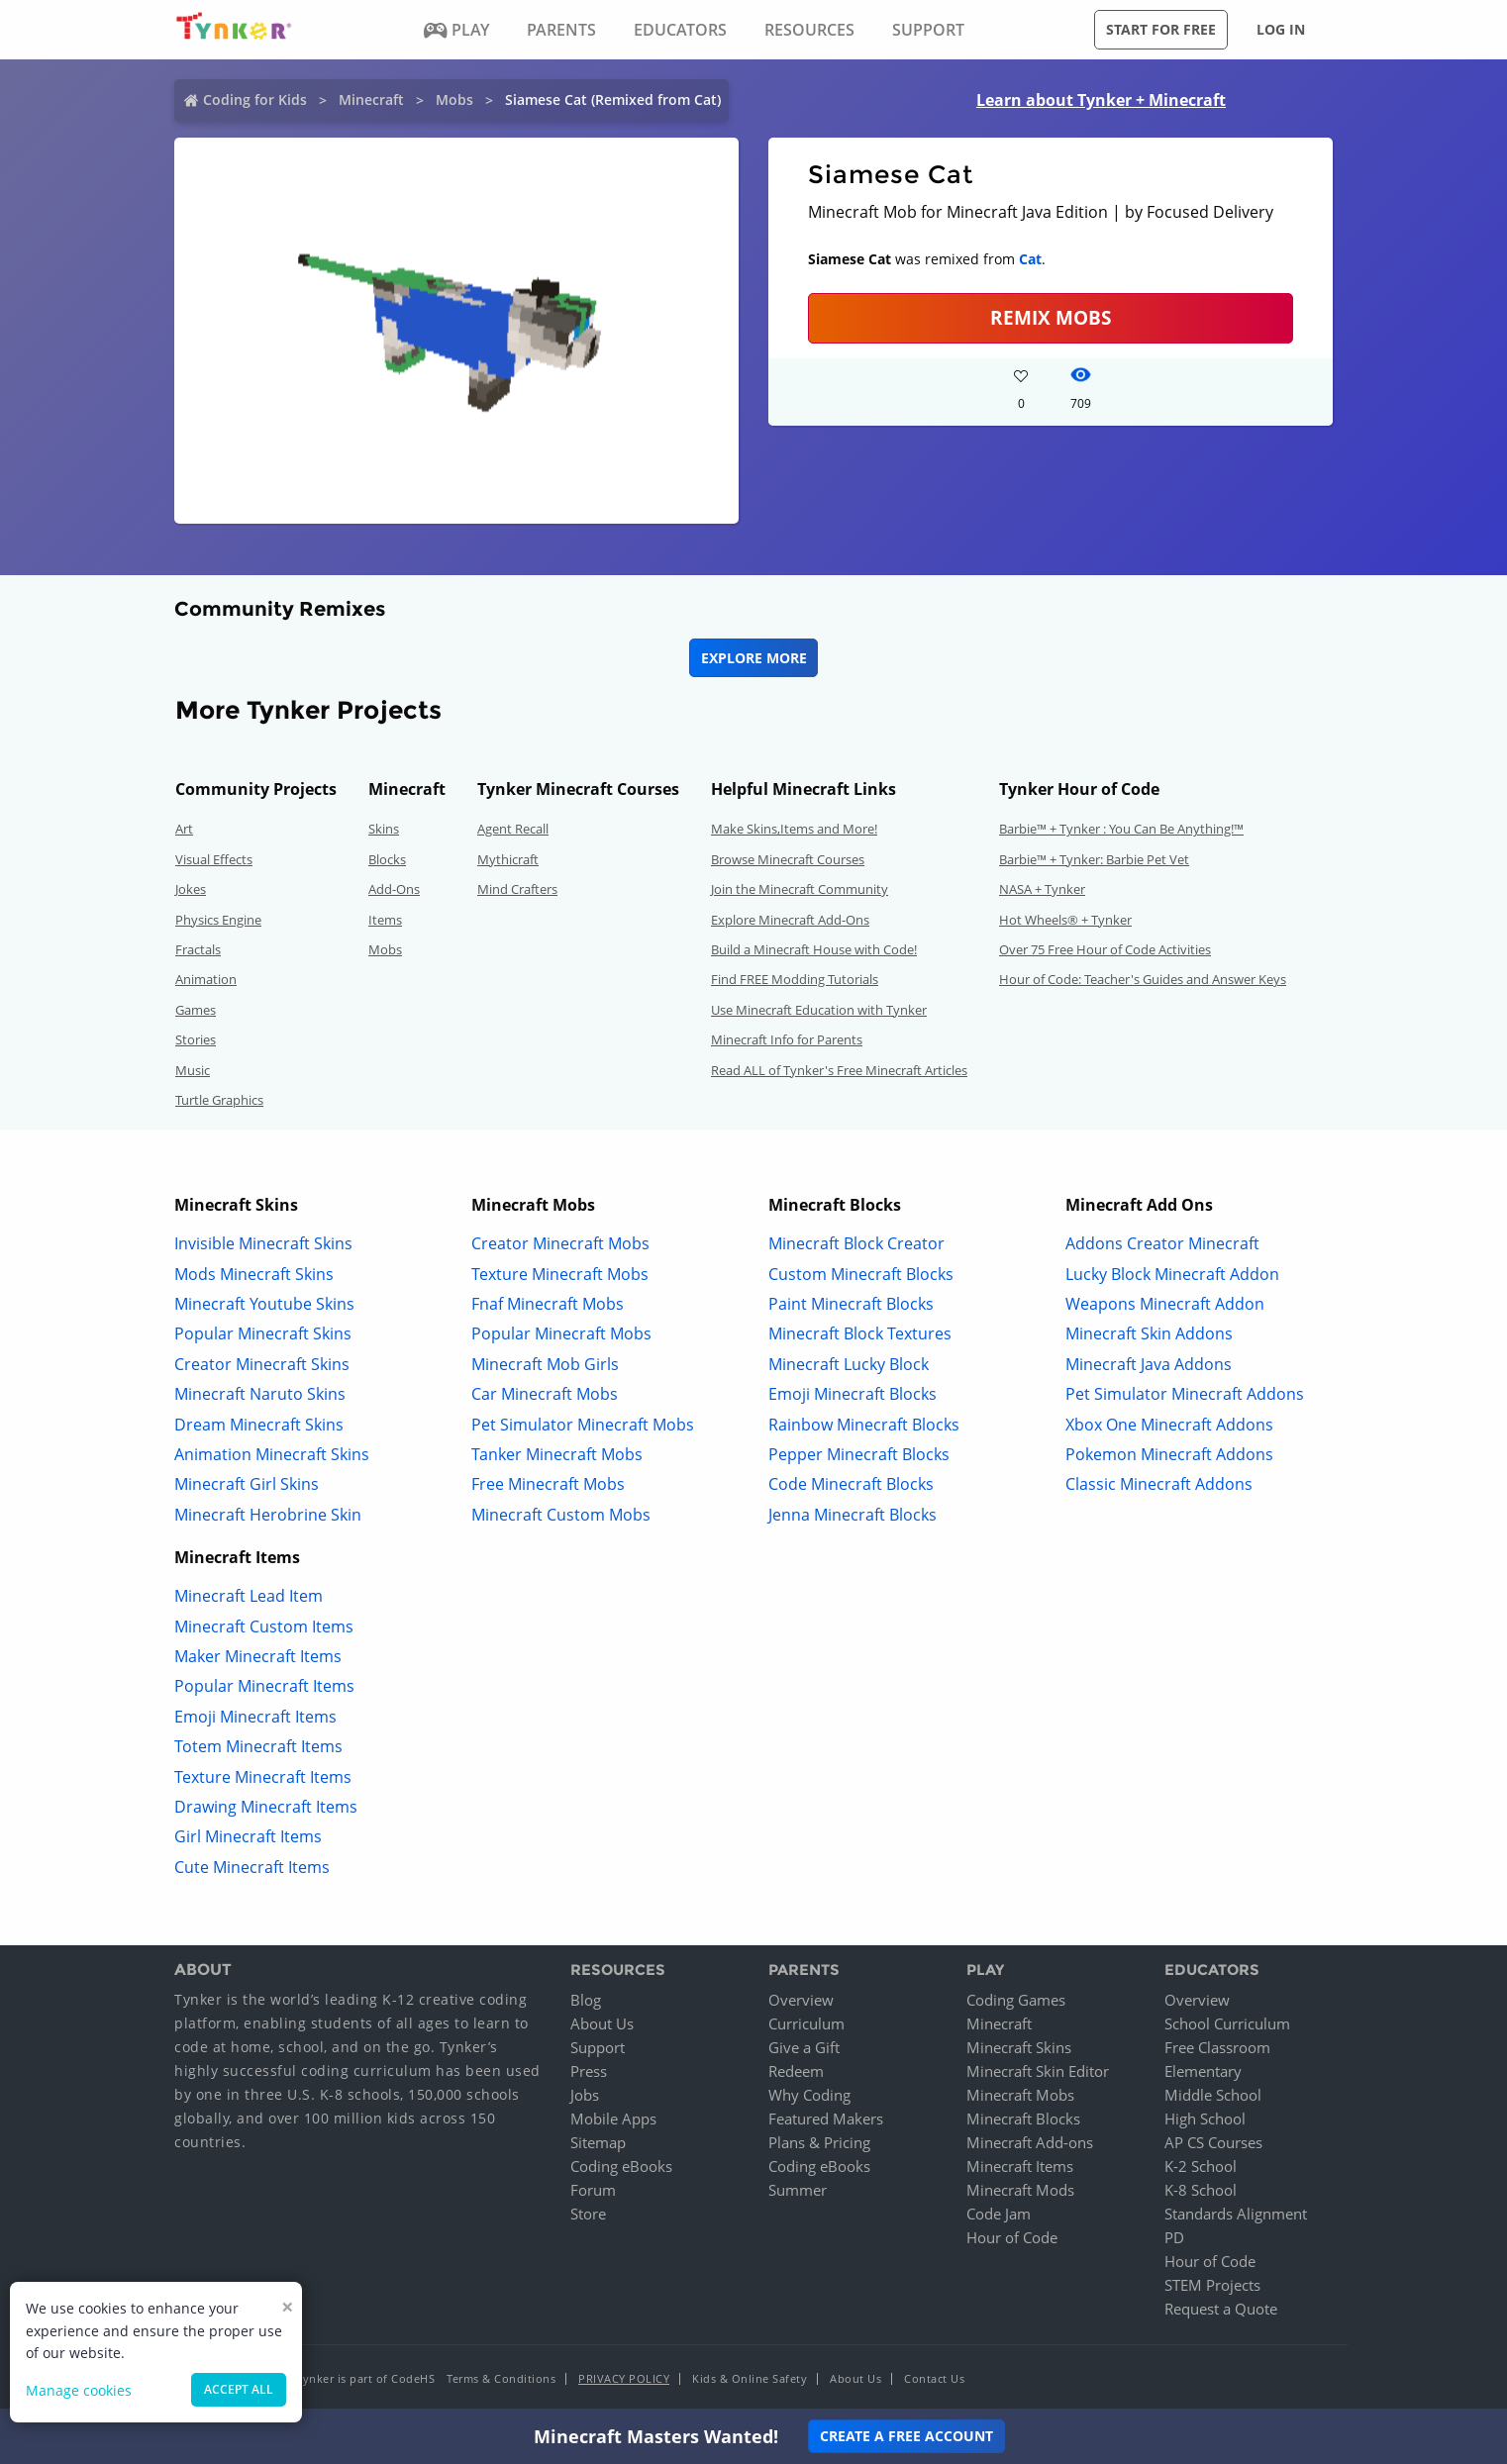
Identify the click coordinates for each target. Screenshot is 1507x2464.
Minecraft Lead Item (248, 1596)
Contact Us (934, 2378)
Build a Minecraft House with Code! (814, 949)
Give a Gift (804, 2047)
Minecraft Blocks (1023, 2118)
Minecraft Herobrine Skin (267, 1515)
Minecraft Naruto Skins (260, 1394)
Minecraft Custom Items (263, 1626)
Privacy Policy (623, 2378)
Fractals (198, 949)
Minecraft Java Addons (1148, 1364)
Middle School (1212, 2095)
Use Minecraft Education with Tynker (819, 1010)
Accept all (238, 2389)
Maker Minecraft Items (258, 1656)
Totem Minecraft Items (258, 1746)
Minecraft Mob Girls (545, 1364)
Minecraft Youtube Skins (264, 1304)
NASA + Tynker (1042, 889)
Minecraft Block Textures (860, 1333)
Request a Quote (1220, 2308)
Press (588, 2071)
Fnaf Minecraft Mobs (547, 1304)
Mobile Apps (613, 2118)
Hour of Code (1011, 2237)
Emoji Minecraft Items (255, 1716)
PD (1174, 2237)
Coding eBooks (621, 2166)
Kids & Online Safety (749, 2378)
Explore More (754, 657)
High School (1205, 2118)
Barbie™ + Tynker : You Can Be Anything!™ (1121, 829)
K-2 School (1200, 2166)
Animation (206, 979)
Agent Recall (513, 829)
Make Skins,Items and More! (794, 829)
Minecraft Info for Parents (786, 1039)
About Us (602, 2023)
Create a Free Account (906, 2435)
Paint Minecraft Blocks (851, 1304)
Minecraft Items (1019, 2166)
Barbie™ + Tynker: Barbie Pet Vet (1094, 859)
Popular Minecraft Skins (263, 1333)
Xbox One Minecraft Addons (1169, 1424)
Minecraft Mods (1020, 2190)
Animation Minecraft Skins (271, 1454)
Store (588, 2213)
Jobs (584, 2095)
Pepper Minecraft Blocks (859, 1454)
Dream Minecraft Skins (259, 1424)
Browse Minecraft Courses (787, 859)
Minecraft (371, 99)
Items (385, 920)
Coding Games (1015, 2000)
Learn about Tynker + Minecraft (1101, 100)
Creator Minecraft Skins (262, 1364)
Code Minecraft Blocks (851, 1484)
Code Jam (998, 2213)
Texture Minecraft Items (263, 1777)
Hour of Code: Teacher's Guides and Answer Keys (1142, 979)
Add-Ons (394, 889)
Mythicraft (508, 859)
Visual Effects (213, 859)
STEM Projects (1212, 2285)
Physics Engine (218, 920)
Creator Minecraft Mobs (560, 1243)
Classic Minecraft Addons (1159, 1484)
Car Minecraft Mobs (544, 1394)
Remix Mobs (1050, 317)
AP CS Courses (1213, 2142)
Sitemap (598, 2142)
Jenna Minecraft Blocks (852, 1515)
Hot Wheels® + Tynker (1065, 920)
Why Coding (809, 2095)
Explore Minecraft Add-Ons (790, 920)
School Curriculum (1227, 2023)
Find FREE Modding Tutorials (794, 979)
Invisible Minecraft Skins (263, 1243)
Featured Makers (825, 2118)
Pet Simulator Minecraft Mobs (582, 1424)
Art (184, 829)
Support (597, 2047)
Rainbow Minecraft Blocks (863, 1424)
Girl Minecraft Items (248, 1836)
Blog (585, 2000)
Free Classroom (1217, 2047)
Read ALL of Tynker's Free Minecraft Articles (839, 1070)
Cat (1030, 258)
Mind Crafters (517, 889)
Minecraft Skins (1018, 2047)
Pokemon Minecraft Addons (1169, 1454)
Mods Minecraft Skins (254, 1274)
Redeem (796, 2071)
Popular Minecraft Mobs (561, 1333)
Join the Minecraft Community (799, 889)
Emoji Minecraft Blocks (852, 1394)
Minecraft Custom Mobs (561, 1515)
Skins (383, 829)
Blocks (387, 859)
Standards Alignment (1235, 2213)
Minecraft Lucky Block (848, 1364)
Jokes (190, 889)
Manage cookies (79, 2390)
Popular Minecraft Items (264, 1686)
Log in (1280, 29)
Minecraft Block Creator (856, 1243)
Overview (801, 2000)
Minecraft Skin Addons (1149, 1333)
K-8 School (1200, 2190)
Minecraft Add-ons (1029, 2142)
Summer (797, 2190)
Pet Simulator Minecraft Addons (1184, 1394)
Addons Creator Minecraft (1162, 1243)
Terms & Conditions (501, 2378)
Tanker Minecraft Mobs (557, 1454)
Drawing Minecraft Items (265, 1807)
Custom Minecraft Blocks (861, 1274)
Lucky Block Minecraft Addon (1172, 1274)
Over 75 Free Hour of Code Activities (1105, 949)
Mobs (454, 99)
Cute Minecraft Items (252, 1867)
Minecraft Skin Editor (1037, 2071)
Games (195, 1010)
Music (192, 1070)
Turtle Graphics (219, 1100)
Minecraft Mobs (1020, 2095)
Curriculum (806, 2023)
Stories (195, 1039)
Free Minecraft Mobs (548, 1484)
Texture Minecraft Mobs (560, 1274)
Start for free (1161, 29)
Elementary (1203, 2071)
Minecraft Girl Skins (246, 1484)
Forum (593, 2190)
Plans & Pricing (819, 2142)
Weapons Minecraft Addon (1164, 1304)
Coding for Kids (255, 99)
